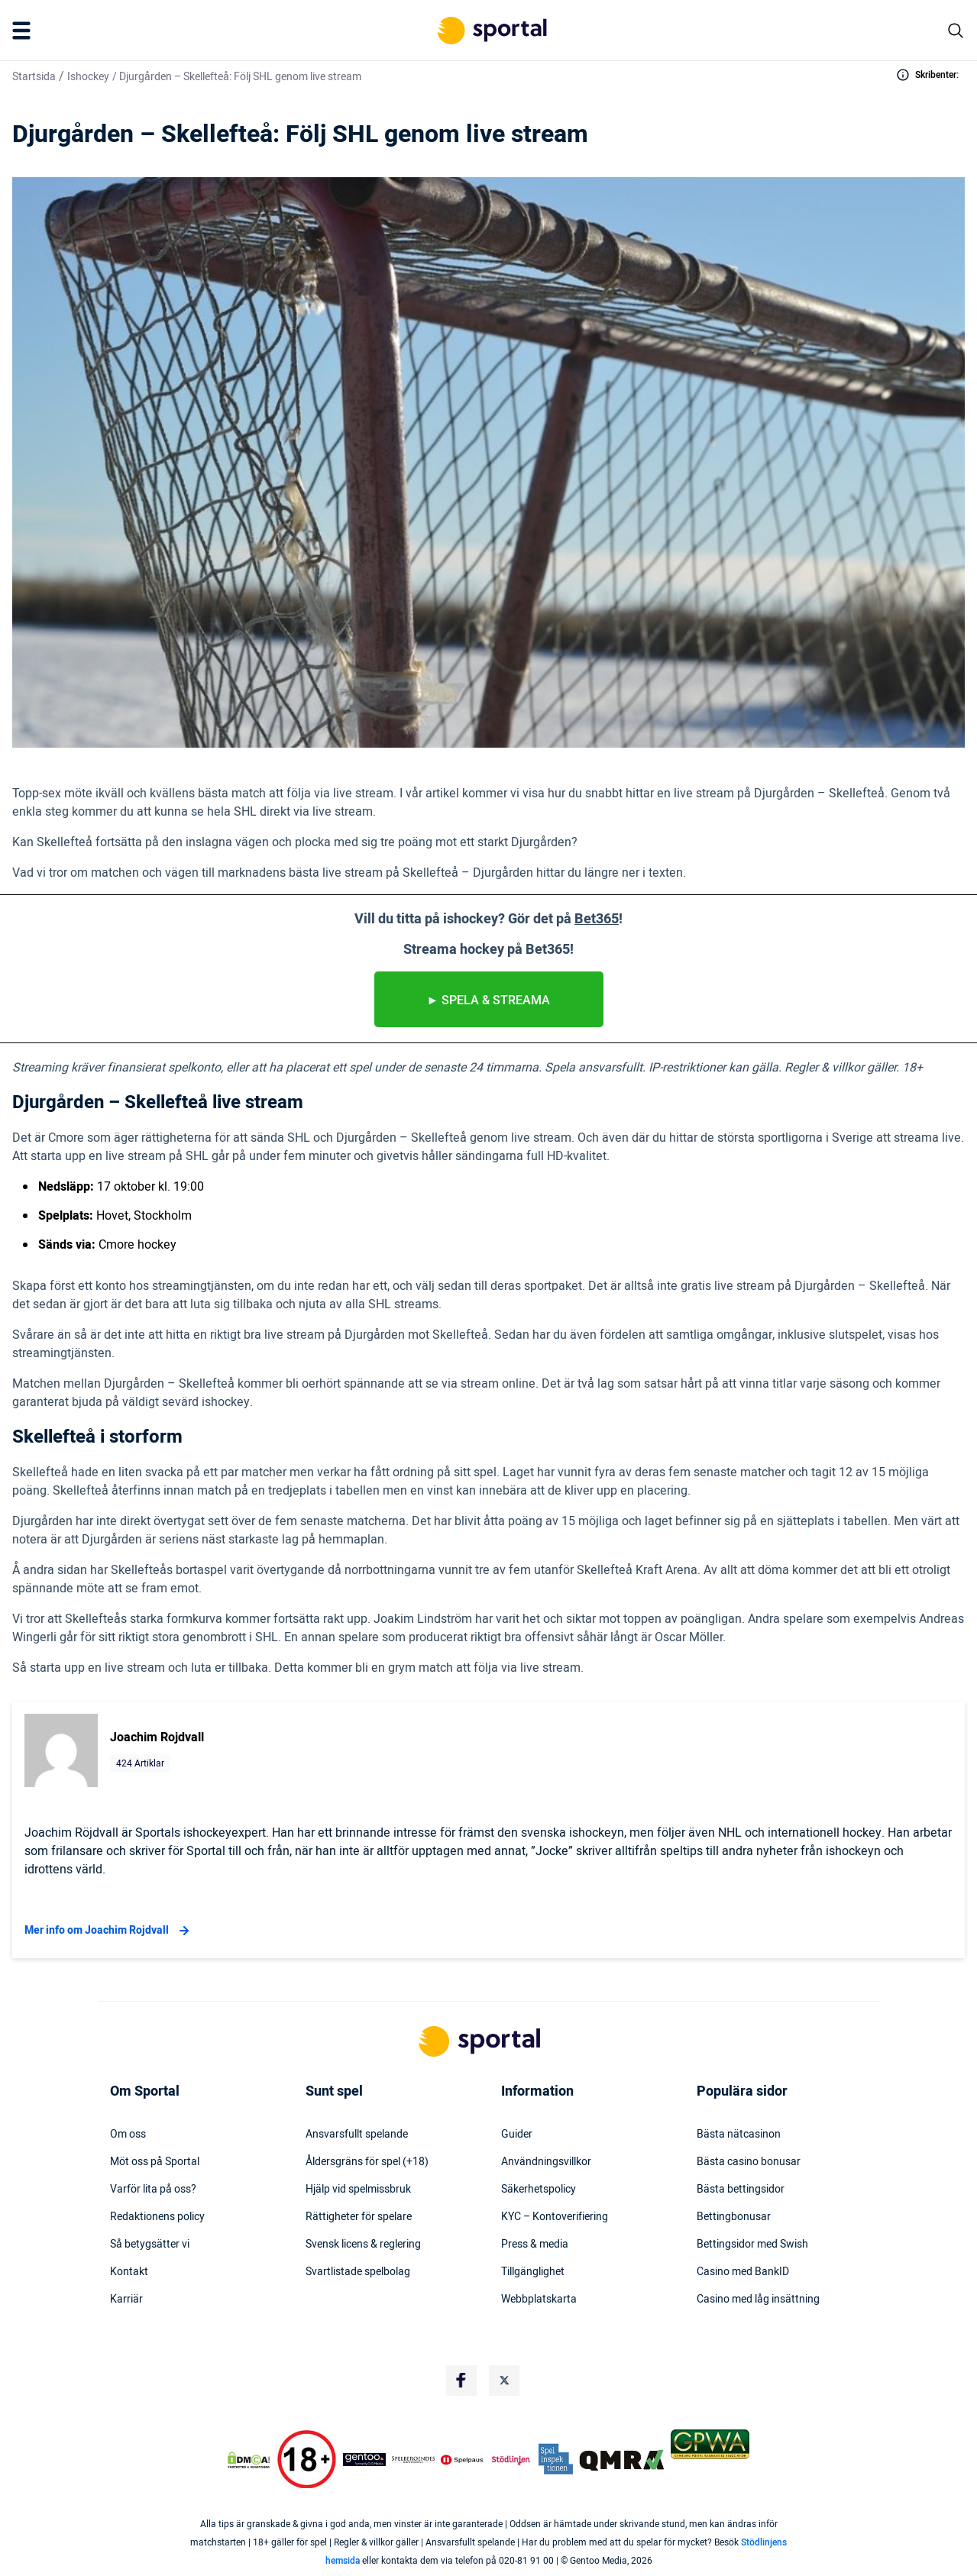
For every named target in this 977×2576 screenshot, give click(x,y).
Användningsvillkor (546, 2162)
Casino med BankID (743, 2272)
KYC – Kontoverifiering (554, 2217)
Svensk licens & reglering (363, 2244)
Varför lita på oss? (153, 2189)
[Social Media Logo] (461, 2380)
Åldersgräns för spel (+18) (367, 2162)
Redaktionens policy (157, 2217)
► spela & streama (489, 1000)
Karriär (126, 2299)
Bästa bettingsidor (741, 2189)
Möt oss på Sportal (154, 2162)
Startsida (34, 77)
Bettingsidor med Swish (752, 2244)
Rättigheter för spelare (359, 2217)
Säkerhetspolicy (538, 2189)
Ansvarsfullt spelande (357, 2134)
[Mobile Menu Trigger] (24, 30)
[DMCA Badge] (249, 2459)
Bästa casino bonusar (749, 2162)
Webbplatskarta (539, 2299)
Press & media (534, 2244)
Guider (516, 2134)
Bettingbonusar (734, 2217)
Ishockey (88, 77)
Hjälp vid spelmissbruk (358, 2189)
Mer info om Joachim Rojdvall (108, 1930)
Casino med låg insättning (758, 2299)
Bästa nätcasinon (739, 2134)
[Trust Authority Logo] (364, 2459)
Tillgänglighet (533, 2272)
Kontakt (129, 2272)
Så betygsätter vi (149, 2244)
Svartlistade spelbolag (358, 2272)
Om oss (128, 2134)
